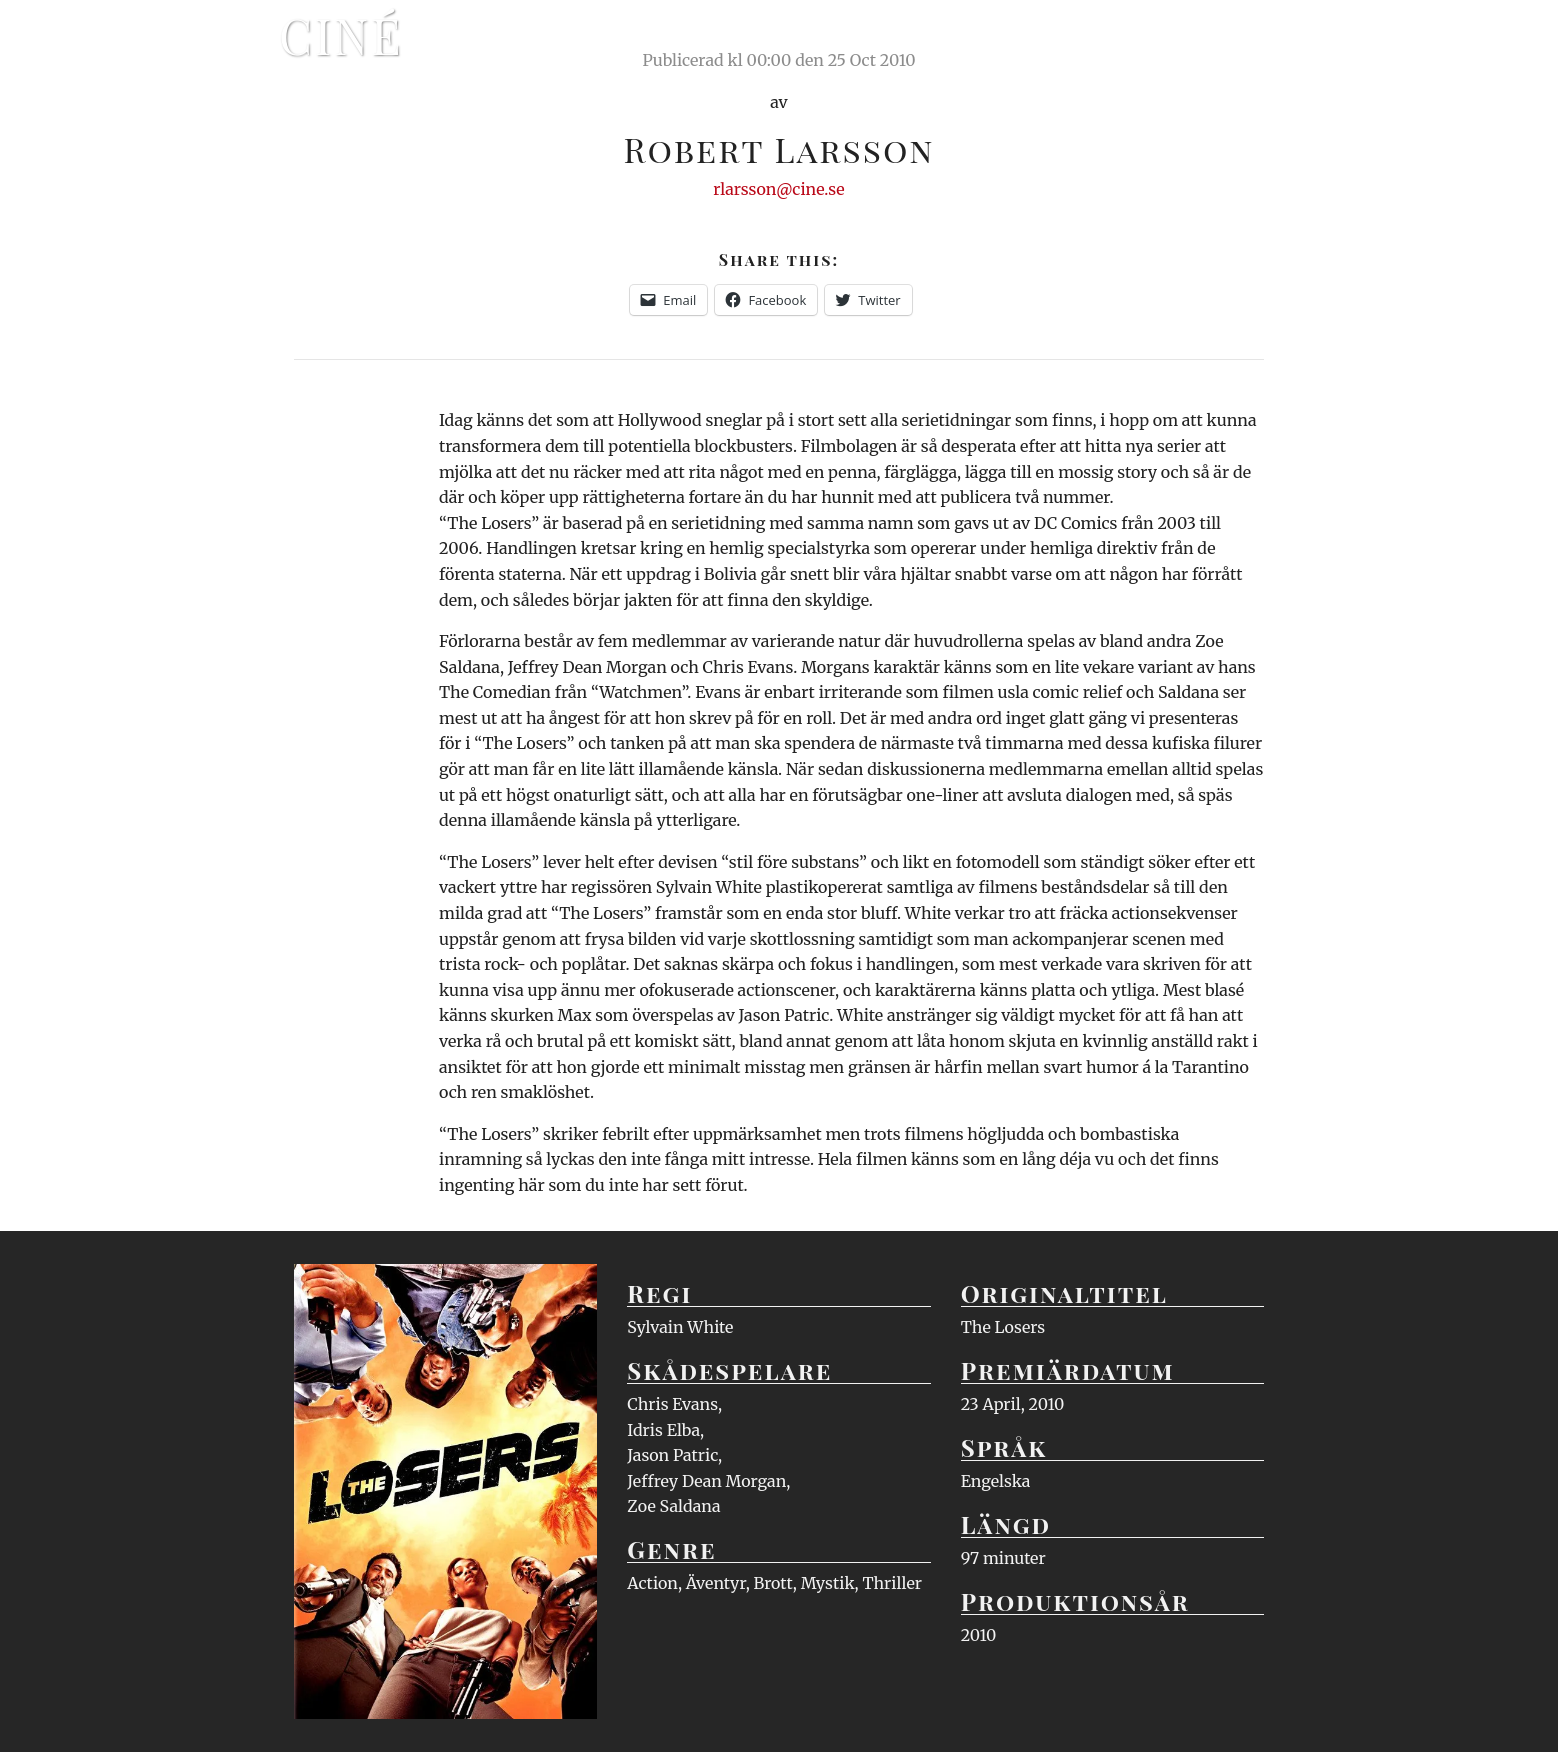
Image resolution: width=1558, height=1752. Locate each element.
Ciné (341, 35)
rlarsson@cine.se (778, 189)
